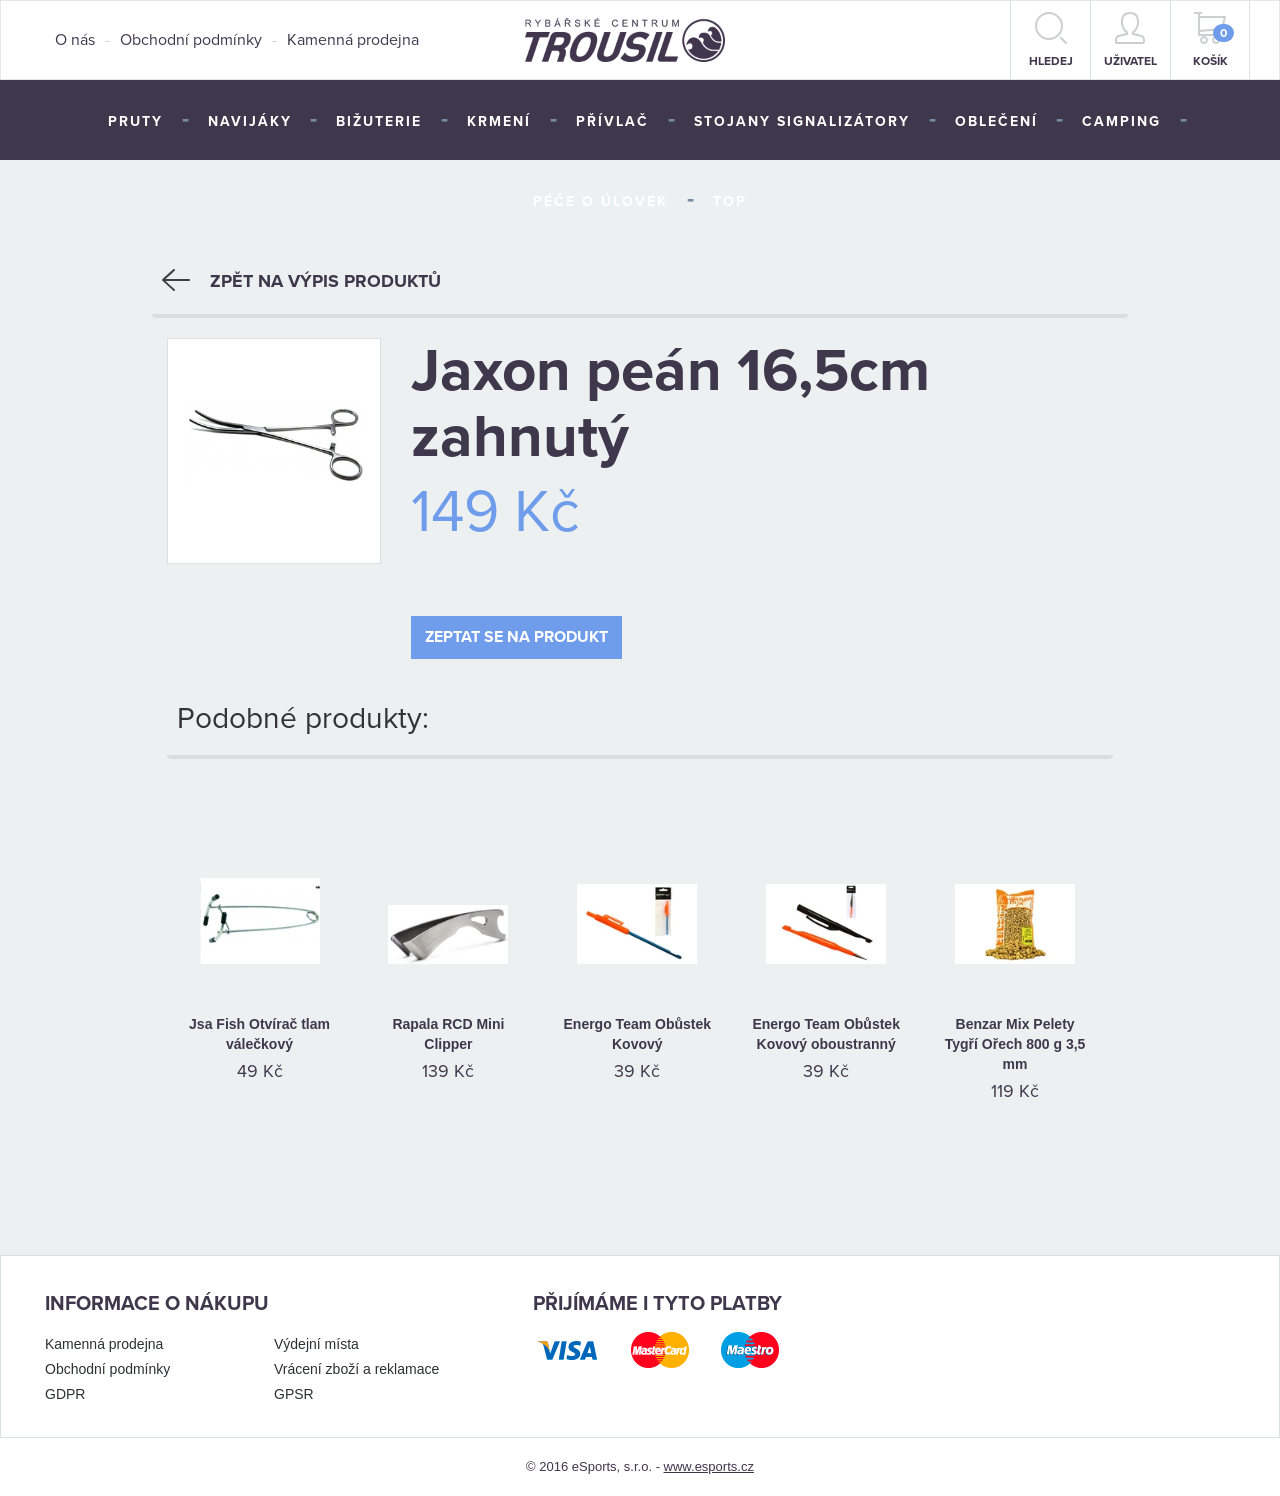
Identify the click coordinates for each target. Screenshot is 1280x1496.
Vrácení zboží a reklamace (356, 1369)
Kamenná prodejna (353, 40)
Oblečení (996, 121)
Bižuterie (379, 121)
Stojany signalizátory (802, 121)
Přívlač (612, 121)
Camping (1121, 121)
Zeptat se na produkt (516, 637)
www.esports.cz (709, 1466)
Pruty (135, 121)
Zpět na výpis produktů (301, 281)
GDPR (65, 1394)
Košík (1214, 40)
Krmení (499, 121)
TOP (730, 201)
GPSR (294, 1394)
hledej (1051, 40)
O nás (75, 40)
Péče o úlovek (600, 201)
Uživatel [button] (1130, 40)
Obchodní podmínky (191, 40)
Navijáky (250, 121)
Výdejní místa (316, 1344)
